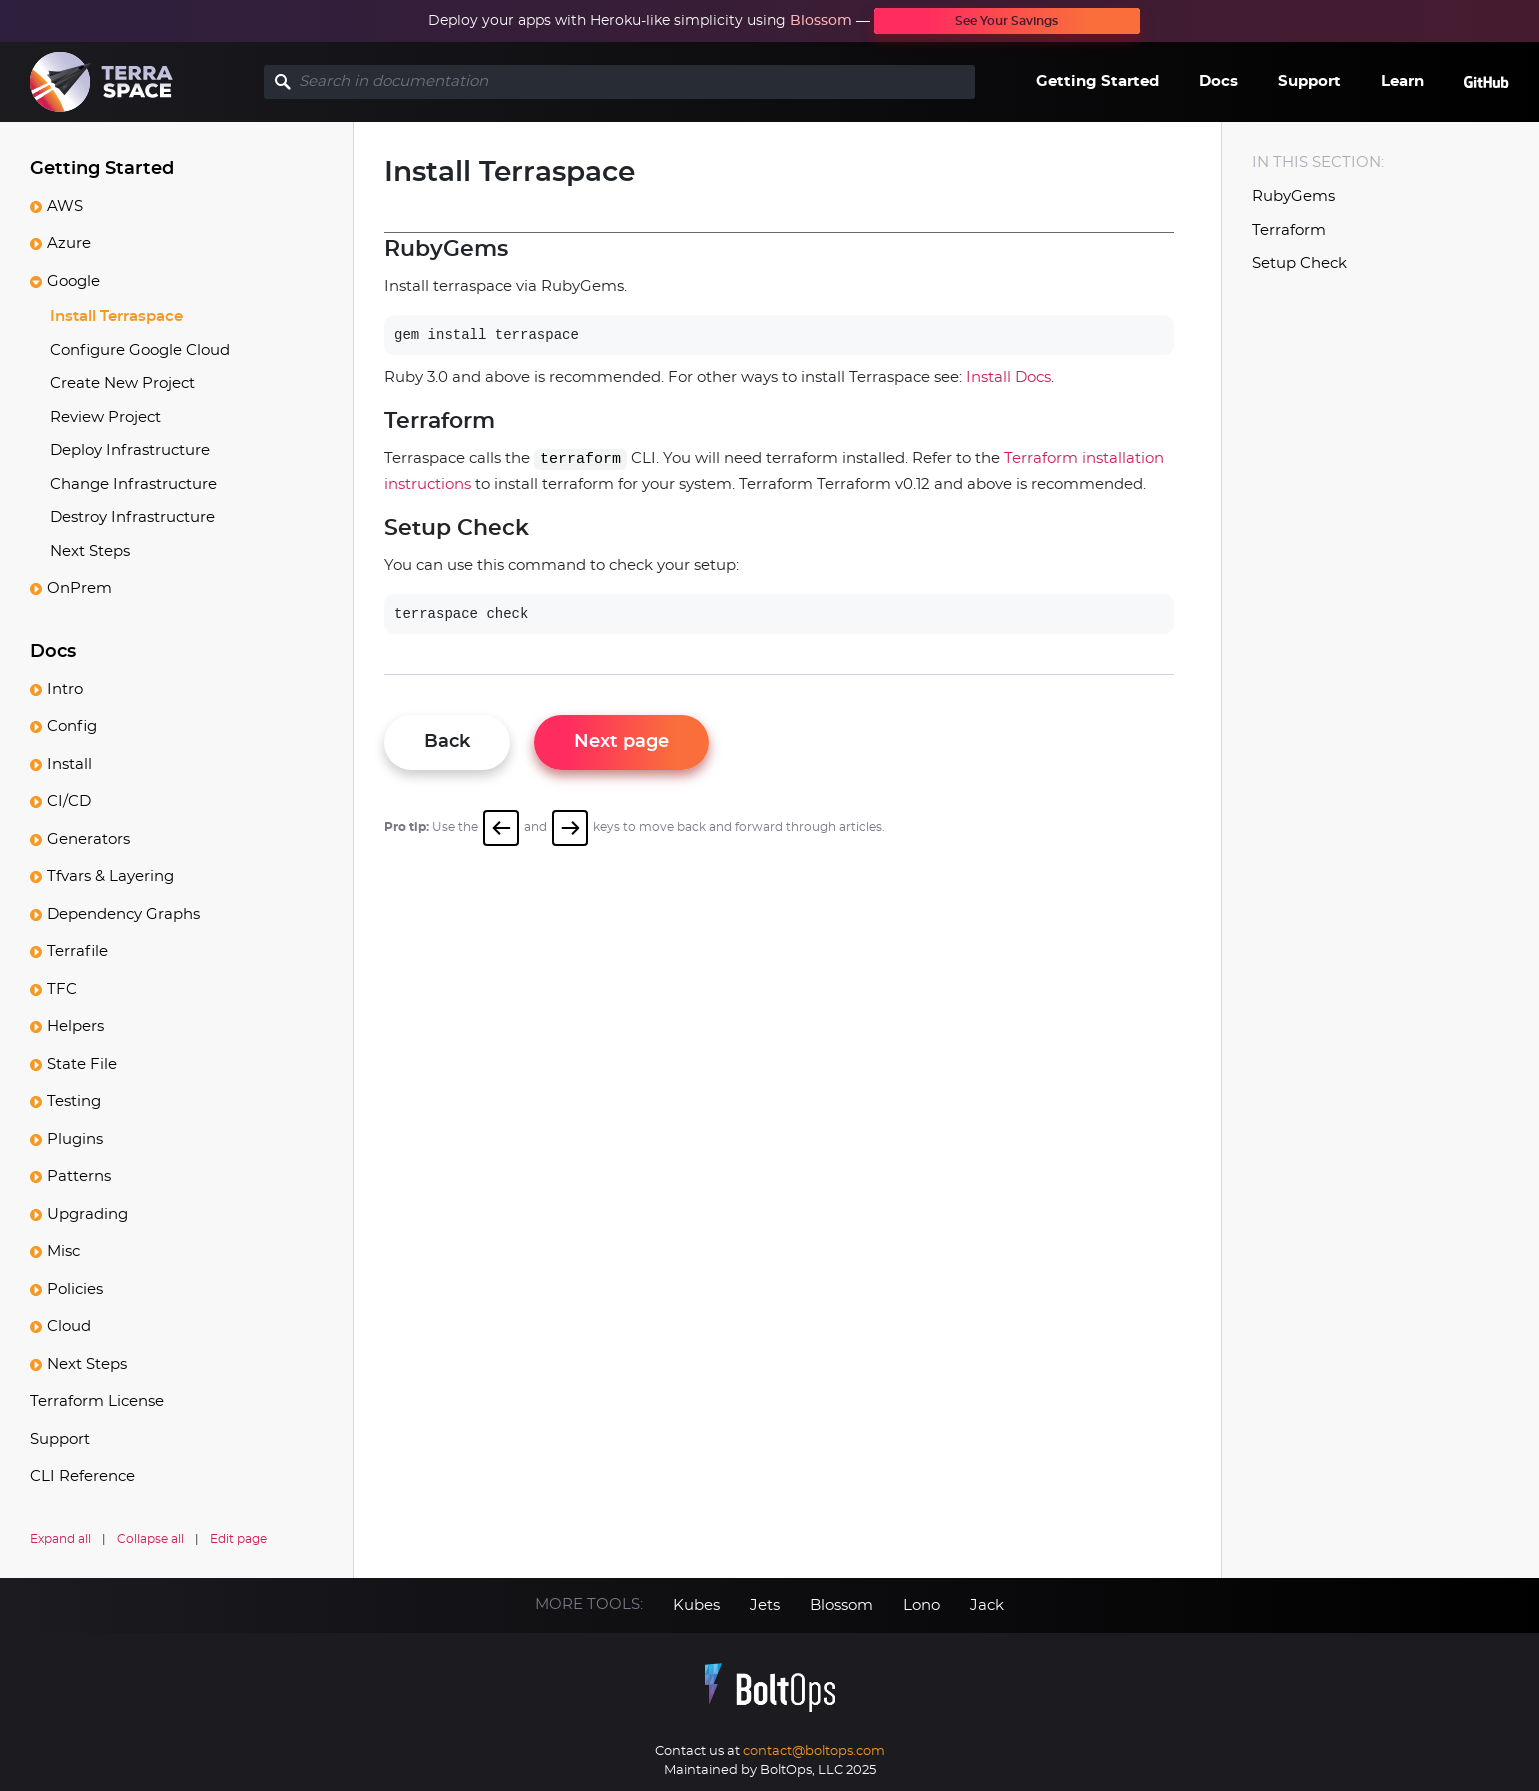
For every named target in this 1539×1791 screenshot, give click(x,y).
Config (72, 726)
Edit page (238, 1539)
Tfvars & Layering (110, 876)
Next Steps (90, 551)
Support (1309, 81)
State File (82, 1064)
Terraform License (97, 1401)
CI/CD (69, 801)
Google (73, 281)
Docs (1218, 81)
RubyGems (1293, 196)
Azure (69, 243)
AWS (65, 206)
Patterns (79, 1176)
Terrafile (77, 951)
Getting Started (1097, 81)
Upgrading (87, 1214)
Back (447, 742)
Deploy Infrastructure (130, 450)
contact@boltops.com (814, 1751)
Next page (621, 742)
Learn (1402, 81)
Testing (74, 1101)
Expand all (60, 1539)
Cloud (69, 1326)
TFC (62, 989)
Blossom (821, 21)
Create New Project (122, 383)
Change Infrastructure (133, 484)
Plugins (75, 1139)
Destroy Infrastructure (132, 517)
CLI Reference (82, 1476)
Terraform (1289, 230)
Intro (65, 689)
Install (69, 764)
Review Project (105, 417)
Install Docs (1008, 377)
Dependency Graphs (123, 914)
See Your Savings (1006, 21)
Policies (75, 1289)
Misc (63, 1251)
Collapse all (150, 1539)
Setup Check (1299, 263)
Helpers (75, 1026)
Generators (88, 839)
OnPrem (79, 588)
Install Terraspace (116, 316)
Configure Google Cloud (140, 350)
